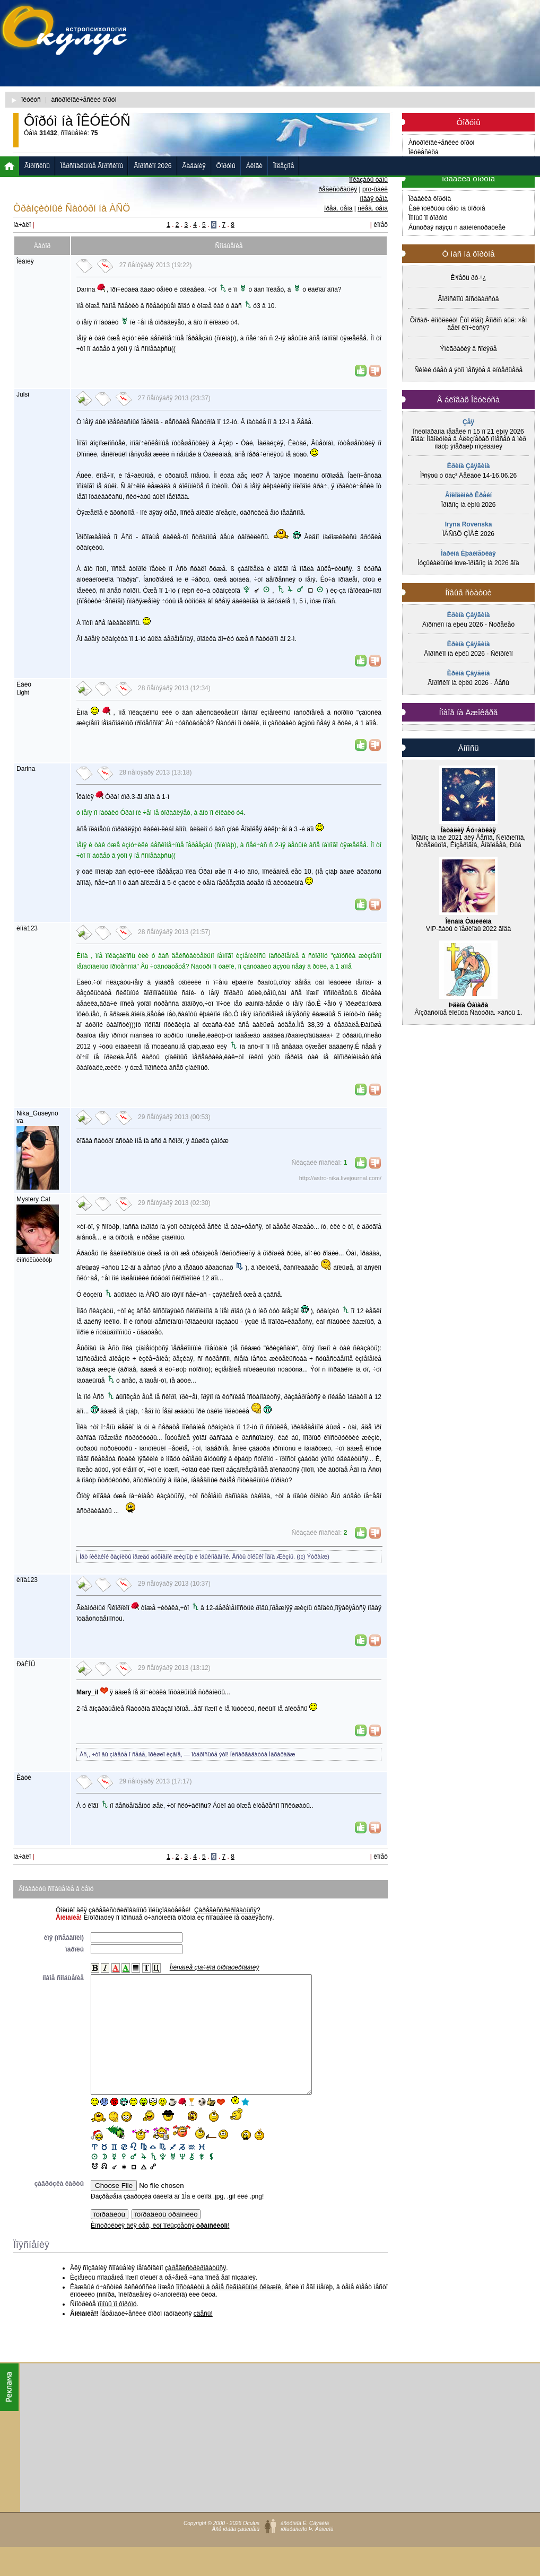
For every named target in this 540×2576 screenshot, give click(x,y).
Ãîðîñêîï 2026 (152, 166)
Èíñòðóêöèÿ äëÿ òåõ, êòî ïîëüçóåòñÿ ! (160, 2249)
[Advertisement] (280, 82)
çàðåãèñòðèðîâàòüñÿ (195, 2292)
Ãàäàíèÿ (194, 166)
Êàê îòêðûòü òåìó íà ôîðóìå (446, 208)
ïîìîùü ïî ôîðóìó (117, 2328)
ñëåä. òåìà (373, 208)
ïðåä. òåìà (338, 208)
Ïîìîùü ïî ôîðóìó (427, 218)
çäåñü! (203, 2337)
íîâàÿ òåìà (374, 199)
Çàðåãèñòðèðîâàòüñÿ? (227, 1910)
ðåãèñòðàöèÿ (337, 189)
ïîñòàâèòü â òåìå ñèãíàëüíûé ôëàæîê (228, 2311)
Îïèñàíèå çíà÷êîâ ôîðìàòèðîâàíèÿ (214, 1967)
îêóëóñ (31, 99)
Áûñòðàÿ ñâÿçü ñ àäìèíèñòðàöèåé (457, 227)
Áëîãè (254, 166)
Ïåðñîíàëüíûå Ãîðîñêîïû (91, 166)
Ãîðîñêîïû (37, 166)
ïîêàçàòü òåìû (368, 179)
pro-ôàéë (375, 189)
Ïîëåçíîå (283, 166)
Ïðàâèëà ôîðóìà (429, 199)
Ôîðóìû (226, 166)
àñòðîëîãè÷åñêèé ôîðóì (84, 99)
